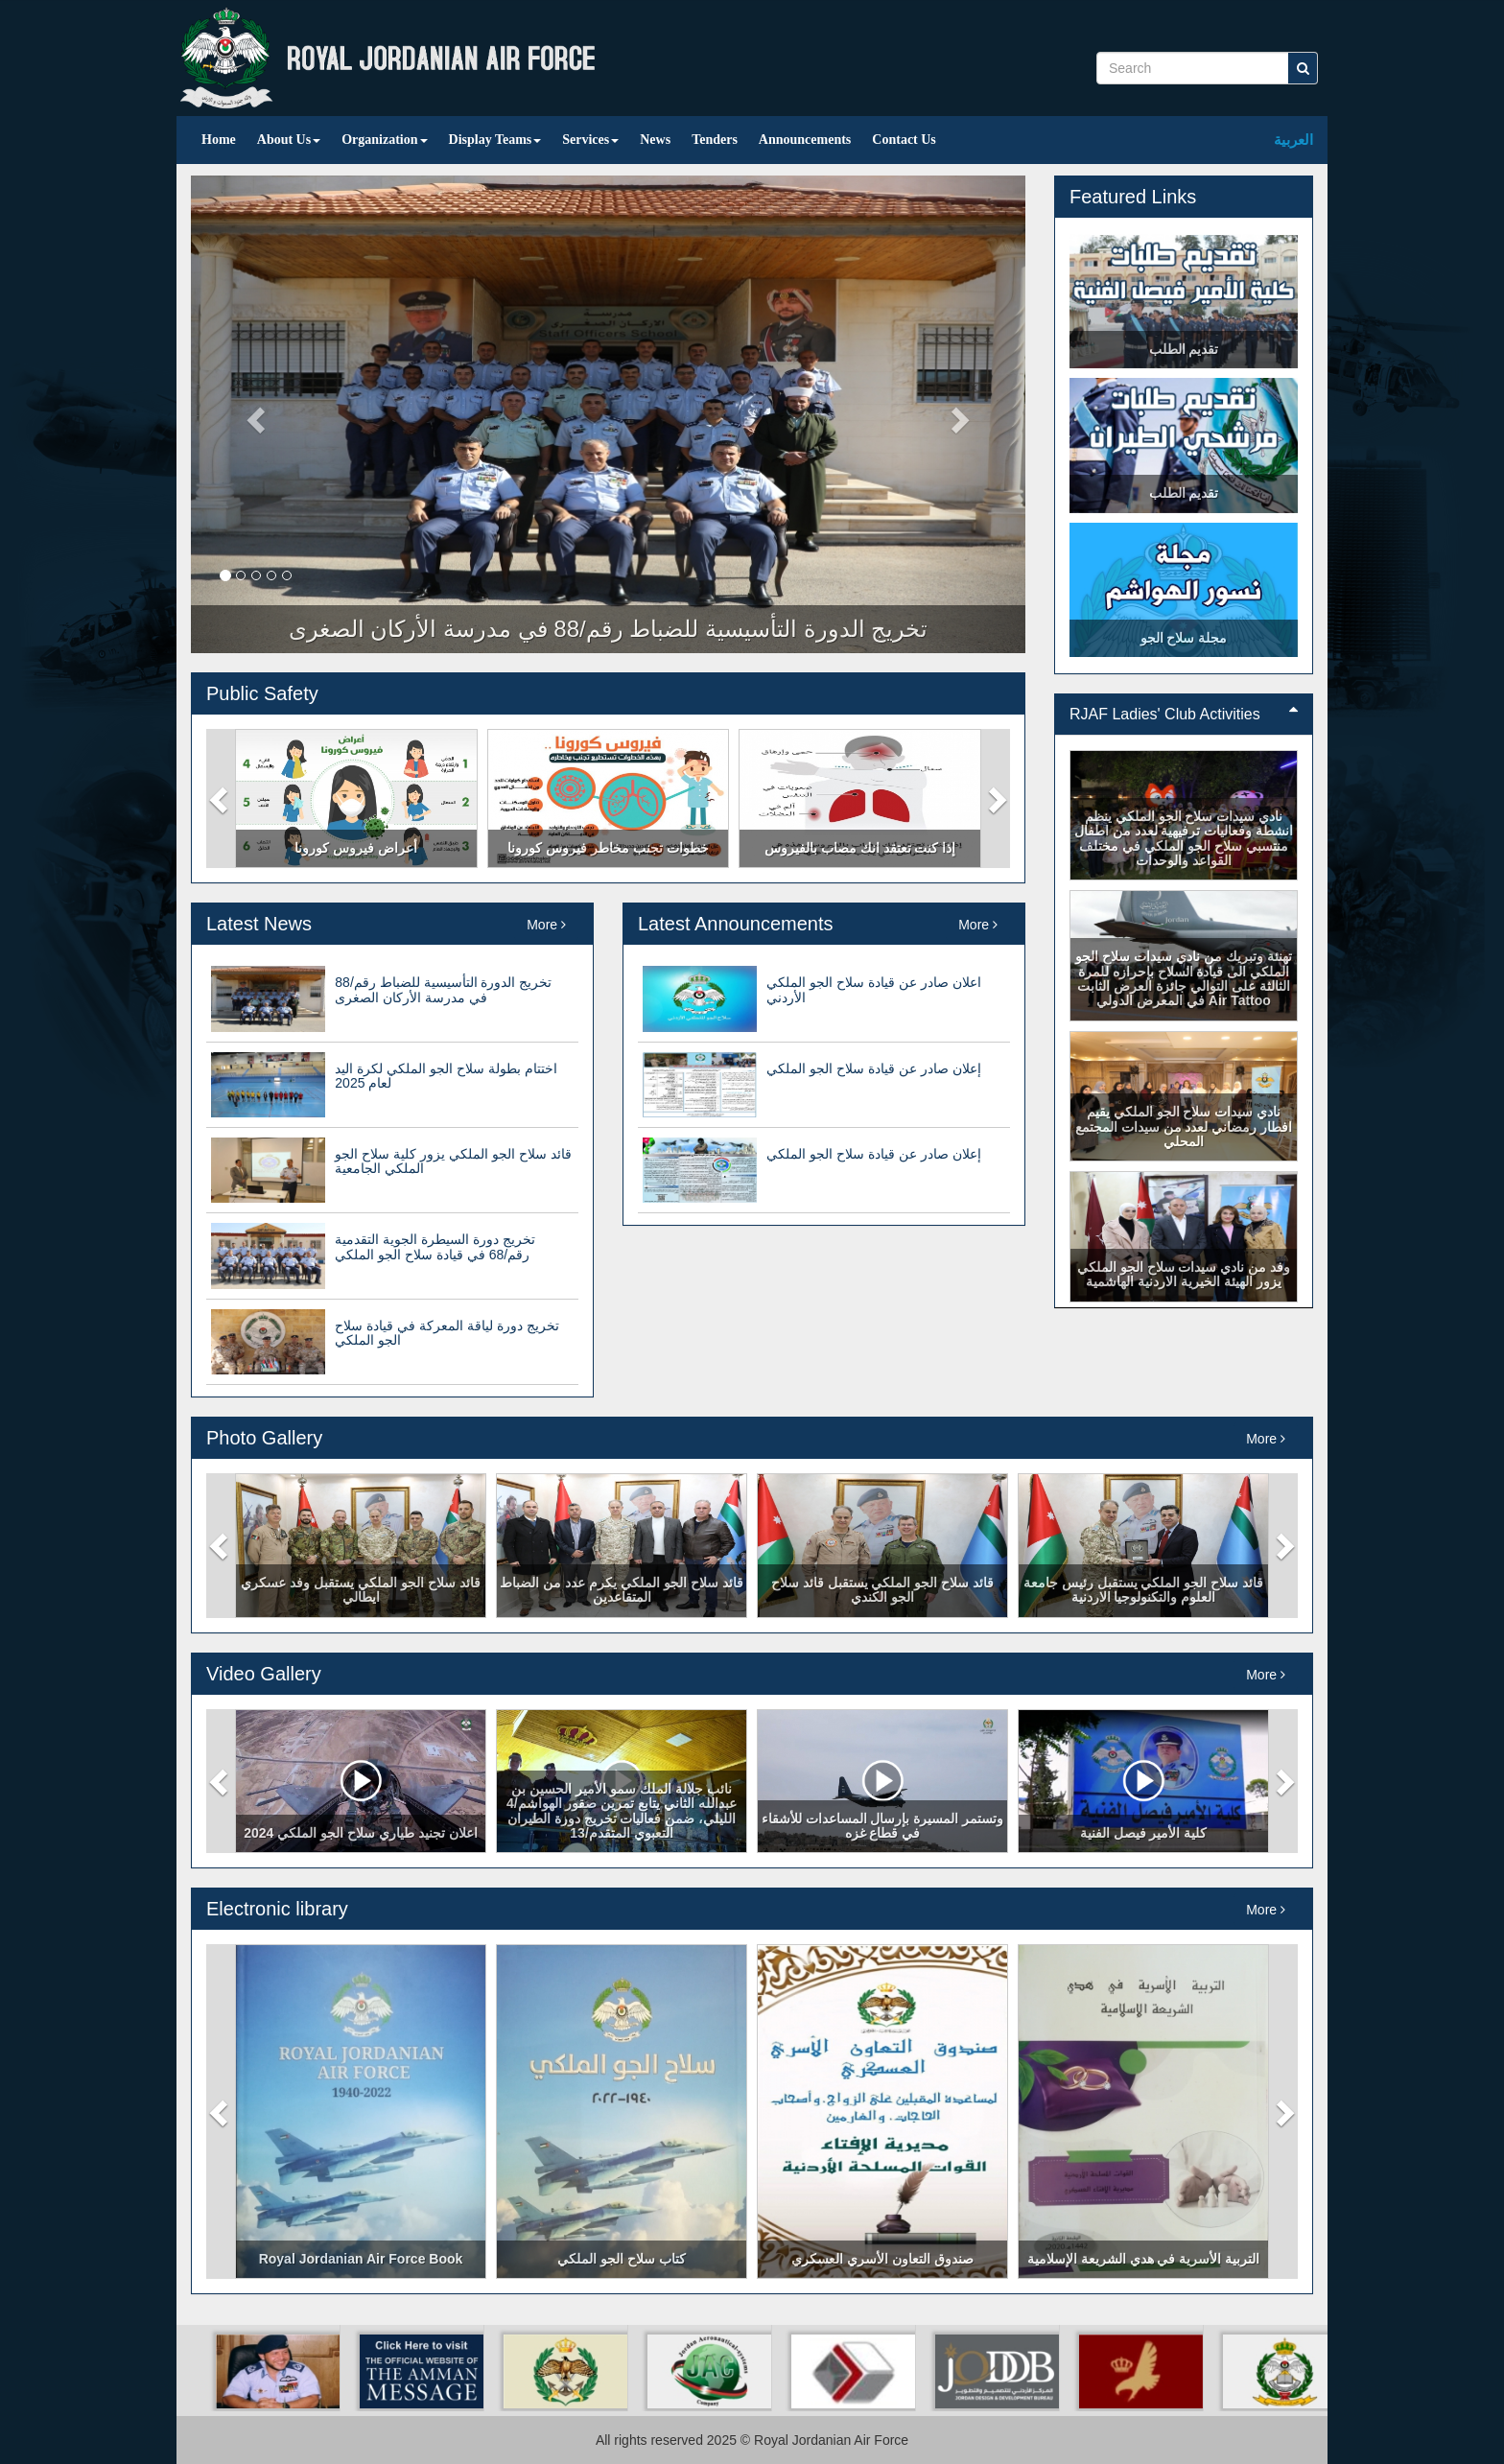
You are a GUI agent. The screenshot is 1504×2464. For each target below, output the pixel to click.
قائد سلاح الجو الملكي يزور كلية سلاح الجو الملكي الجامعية (453, 1161)
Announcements (805, 139)
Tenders (715, 139)
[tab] (1183, 714)
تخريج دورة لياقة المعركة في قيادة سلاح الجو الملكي (446, 1333)
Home (218, 139)
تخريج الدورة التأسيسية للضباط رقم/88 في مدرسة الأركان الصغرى (443, 989)
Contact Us (904, 139)
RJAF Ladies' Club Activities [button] (1183, 714)
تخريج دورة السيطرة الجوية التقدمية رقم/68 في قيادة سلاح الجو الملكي (435, 1246)
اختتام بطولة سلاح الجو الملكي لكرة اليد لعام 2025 (445, 1076)
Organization (384, 139)
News (655, 139)
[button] (220, 798)
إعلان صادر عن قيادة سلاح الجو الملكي (873, 1068)
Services (590, 139)
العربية (1293, 139)
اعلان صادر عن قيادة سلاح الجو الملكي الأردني (873, 989)
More (546, 924)
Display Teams (495, 139)
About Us (288, 139)
